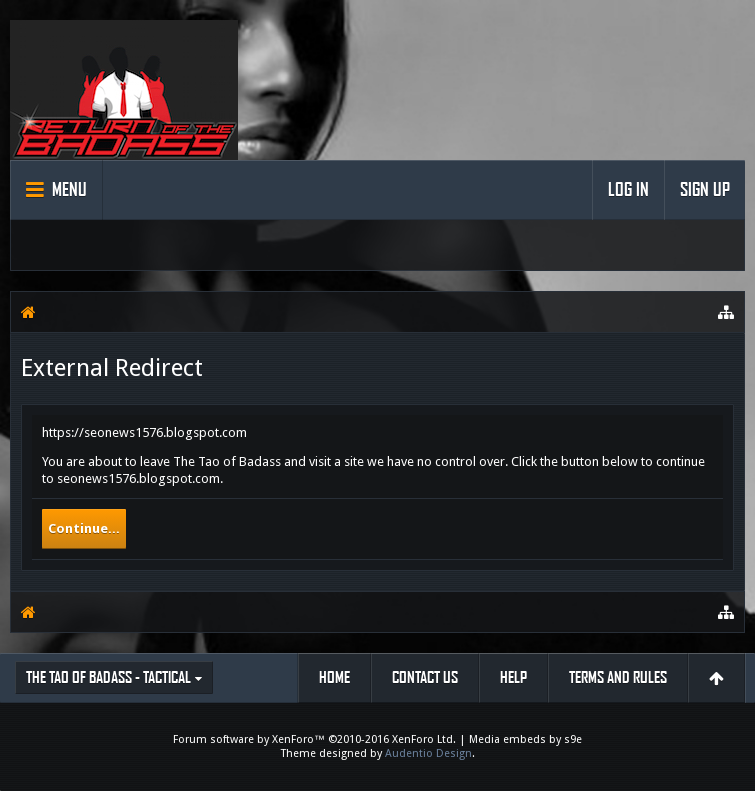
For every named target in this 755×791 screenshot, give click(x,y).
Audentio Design (428, 753)
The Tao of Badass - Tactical (108, 677)
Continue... (84, 528)
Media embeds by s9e (525, 739)
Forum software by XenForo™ (314, 739)
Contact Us (425, 677)
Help (513, 677)
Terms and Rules (618, 677)
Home (334, 677)
